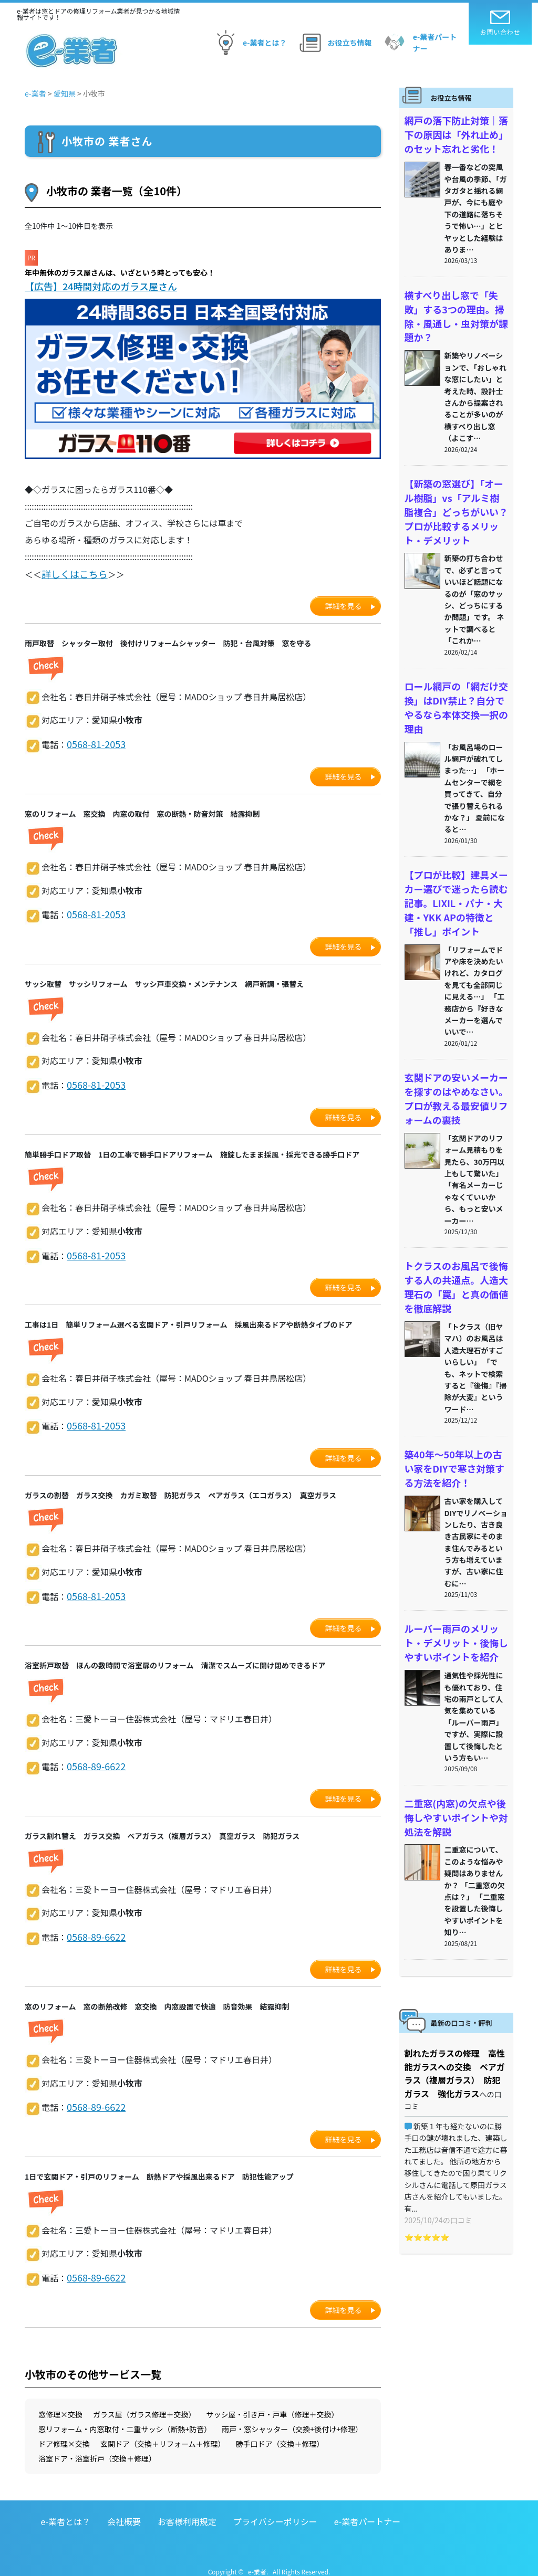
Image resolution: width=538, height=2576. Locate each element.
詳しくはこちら (71, 572)
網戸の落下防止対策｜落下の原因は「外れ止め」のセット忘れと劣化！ (455, 132)
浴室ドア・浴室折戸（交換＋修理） (97, 2445)
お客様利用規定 (187, 2508)
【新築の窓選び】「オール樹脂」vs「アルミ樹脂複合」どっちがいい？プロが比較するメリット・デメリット (455, 484)
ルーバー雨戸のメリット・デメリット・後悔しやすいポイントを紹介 (455, 1566)
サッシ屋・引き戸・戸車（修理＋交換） (272, 2401)
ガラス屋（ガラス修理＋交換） (144, 2401)
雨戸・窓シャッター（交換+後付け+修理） (292, 2416)
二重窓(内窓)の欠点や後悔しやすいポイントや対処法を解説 (455, 1735)
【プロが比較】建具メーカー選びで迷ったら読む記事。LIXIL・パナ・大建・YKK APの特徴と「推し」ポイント (455, 849)
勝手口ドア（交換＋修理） (280, 2430)
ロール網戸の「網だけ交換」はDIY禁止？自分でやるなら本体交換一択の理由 (455, 667)
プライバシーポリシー (275, 2508)
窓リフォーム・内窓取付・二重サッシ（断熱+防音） (124, 2416)
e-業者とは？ (248, 42)
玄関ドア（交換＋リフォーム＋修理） (162, 2430)
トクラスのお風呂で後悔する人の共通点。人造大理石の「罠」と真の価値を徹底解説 (455, 1220)
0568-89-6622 (93, 1756)
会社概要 (124, 2508)
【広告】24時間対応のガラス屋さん (99, 285)
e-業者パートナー (419, 42)
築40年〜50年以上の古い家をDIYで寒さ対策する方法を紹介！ (453, 1396)
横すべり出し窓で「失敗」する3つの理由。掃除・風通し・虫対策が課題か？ (455, 302)
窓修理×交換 (60, 2401)
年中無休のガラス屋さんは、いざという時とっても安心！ (120, 272)
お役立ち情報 (334, 42)
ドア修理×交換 (64, 2430)
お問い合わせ (500, 23)
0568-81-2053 (93, 740)
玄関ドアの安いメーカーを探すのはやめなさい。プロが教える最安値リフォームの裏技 (455, 1038)
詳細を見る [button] (343, 603)
